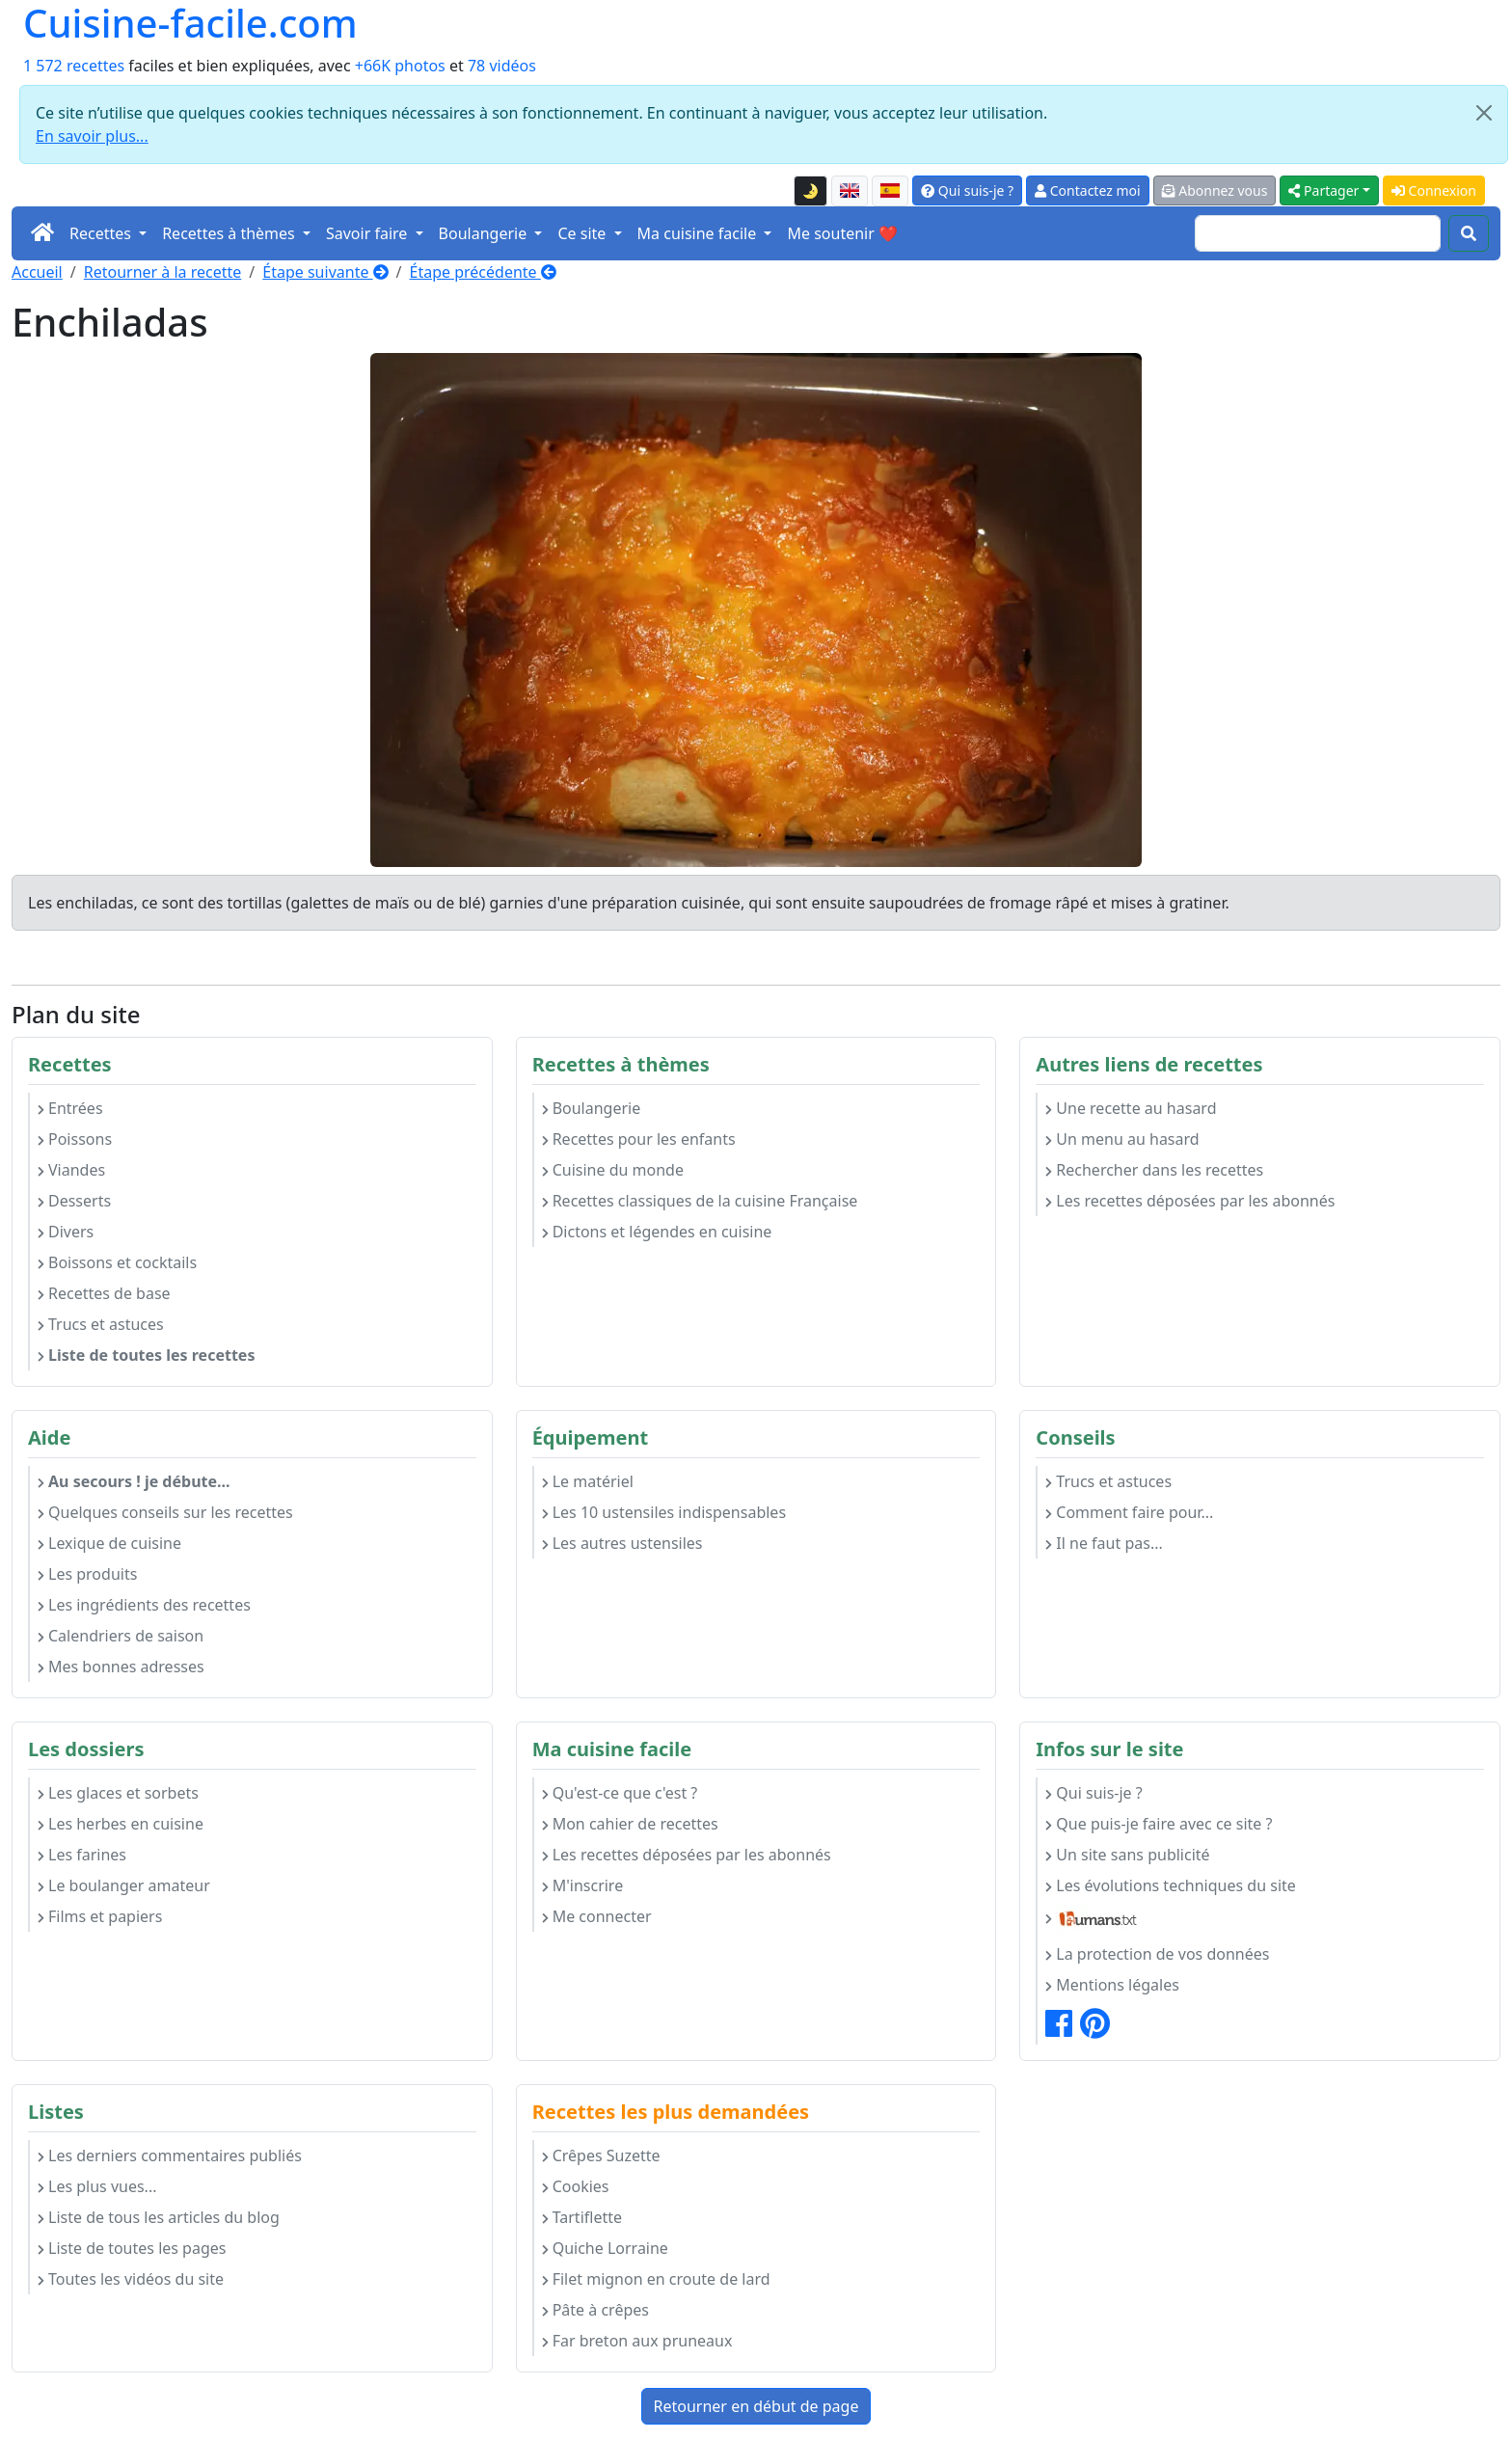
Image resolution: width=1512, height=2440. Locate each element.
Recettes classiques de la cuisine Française (700, 1200)
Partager (1323, 190)
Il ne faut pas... (1103, 1543)
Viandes (71, 1169)
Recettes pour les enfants (639, 1139)
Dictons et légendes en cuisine (657, 1231)
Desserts (74, 1200)
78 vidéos (502, 65)
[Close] (1484, 113)
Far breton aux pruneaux (637, 2340)
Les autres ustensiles (622, 1543)
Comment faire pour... (1129, 1512)
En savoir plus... (92, 136)
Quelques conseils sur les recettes (165, 1512)
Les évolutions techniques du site (1170, 1885)
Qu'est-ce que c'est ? (620, 1792)
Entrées (70, 1108)
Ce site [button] (583, 233)
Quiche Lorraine (605, 2248)
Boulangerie (591, 1108)
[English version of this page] (849, 191)
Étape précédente (483, 272)
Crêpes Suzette (601, 2155)
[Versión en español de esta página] (890, 191)
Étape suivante (325, 272)
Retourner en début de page (756, 2406)
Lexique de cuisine (109, 1543)
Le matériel (588, 1481)
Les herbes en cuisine (120, 1823)
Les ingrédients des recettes (144, 1604)
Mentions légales (1112, 1984)
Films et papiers (100, 1916)
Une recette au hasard (1130, 1108)
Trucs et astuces (101, 1324)
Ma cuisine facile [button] (699, 233)
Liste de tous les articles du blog (159, 2217)
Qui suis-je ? (967, 190)
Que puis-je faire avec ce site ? (1158, 1823)
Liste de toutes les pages (132, 2248)
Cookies (575, 2186)
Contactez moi (1087, 190)
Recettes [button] (102, 233)
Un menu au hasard (1122, 1139)
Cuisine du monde (613, 1169)
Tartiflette (582, 2217)
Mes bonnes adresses (121, 1666)
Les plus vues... (97, 2186)
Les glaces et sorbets (118, 1792)
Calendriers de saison (120, 1635)
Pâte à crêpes (595, 2309)
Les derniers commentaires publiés (170, 2155)
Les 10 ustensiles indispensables (664, 1512)
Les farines (82, 1854)
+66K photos (400, 65)
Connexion (1433, 190)
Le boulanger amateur (124, 1885)
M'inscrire (583, 1885)
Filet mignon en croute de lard (656, 2279)
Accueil (37, 272)
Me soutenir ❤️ (842, 233)
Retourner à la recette (163, 272)
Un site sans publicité (1127, 1854)
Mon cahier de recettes (630, 1823)
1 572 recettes (73, 65)
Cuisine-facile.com (190, 23)
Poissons (75, 1139)
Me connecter (597, 1916)
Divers (66, 1231)
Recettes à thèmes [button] (230, 233)
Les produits (87, 1574)
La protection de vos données (1157, 1954)
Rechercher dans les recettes (1154, 1169)
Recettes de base (104, 1293)
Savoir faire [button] (369, 233)
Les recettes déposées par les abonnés (1190, 1200)
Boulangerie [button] (485, 233)
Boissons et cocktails (117, 1262)
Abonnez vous (1215, 190)
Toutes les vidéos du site (131, 2279)
